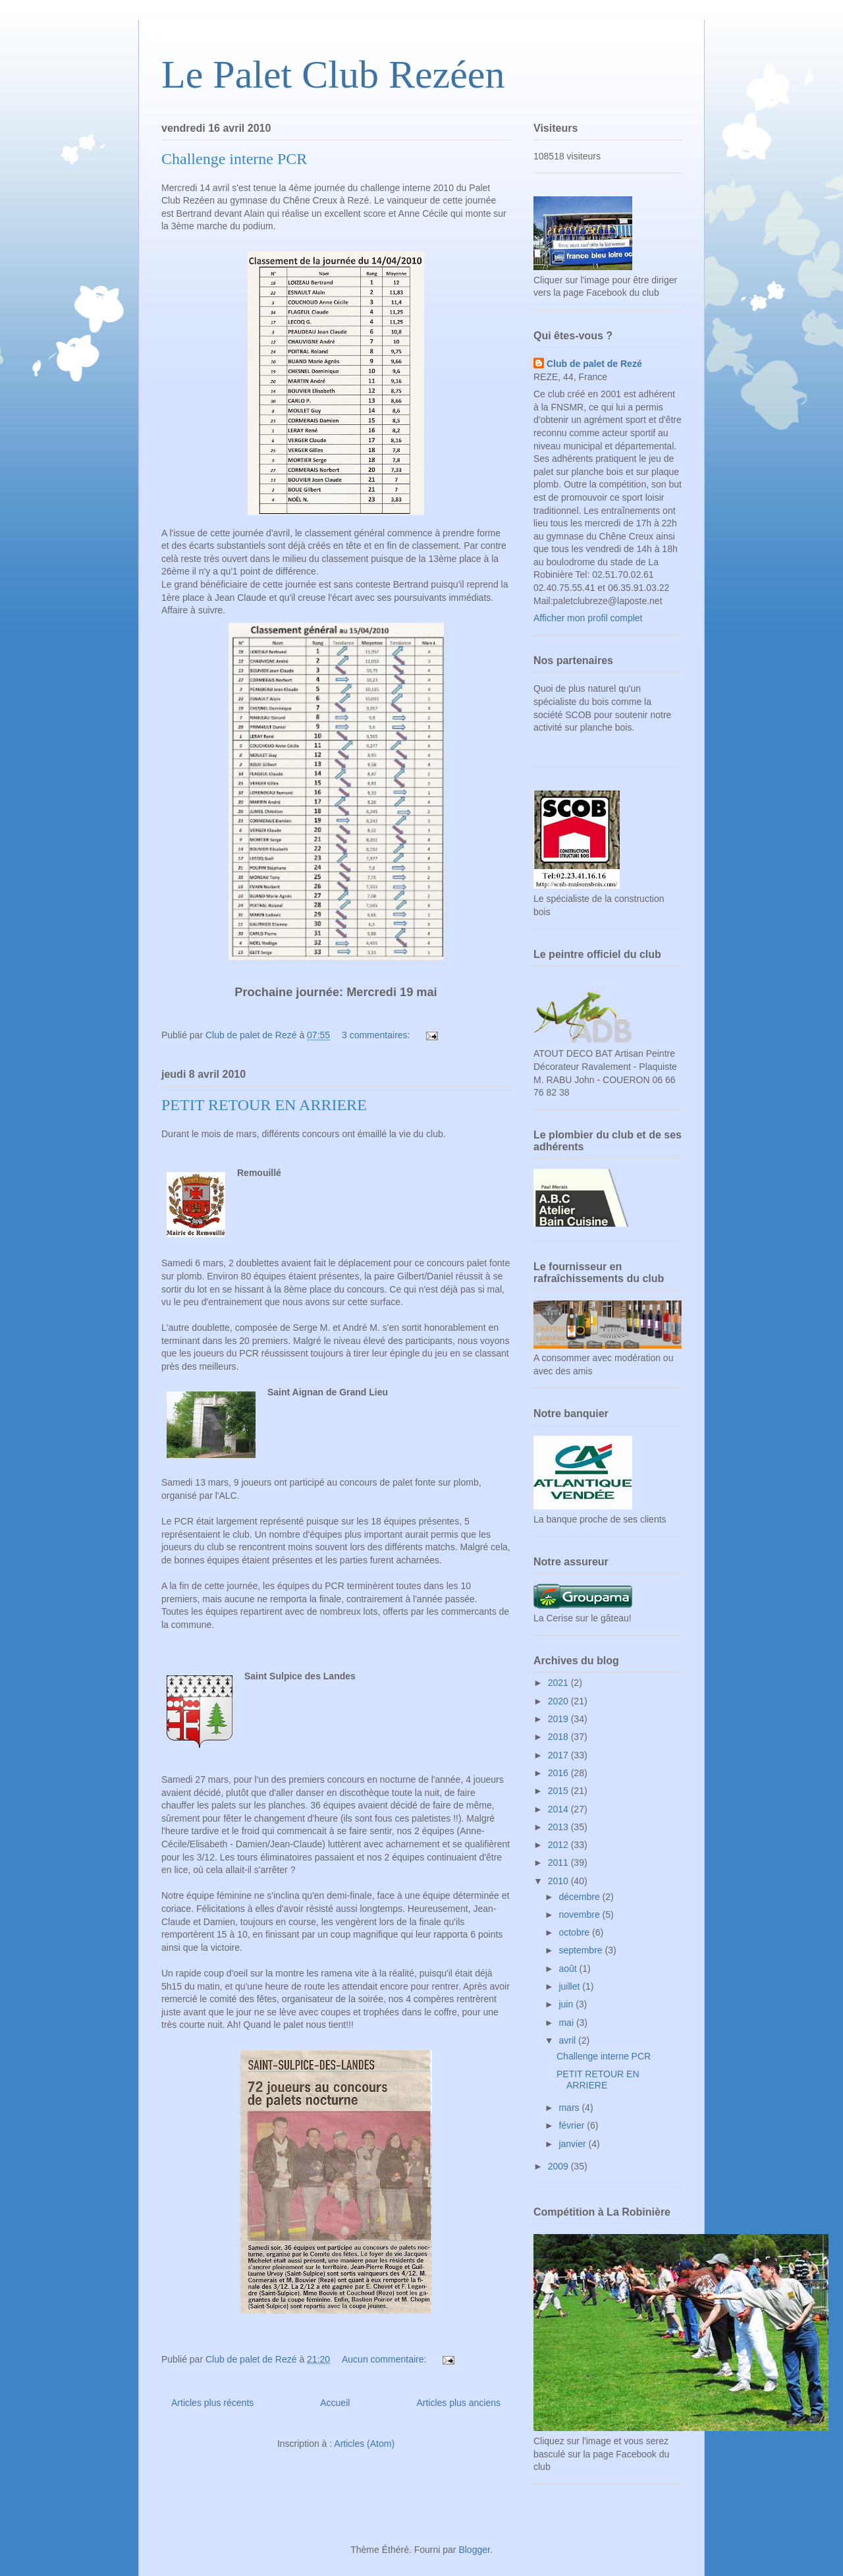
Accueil (335, 2402)
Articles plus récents (212, 2402)
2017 (559, 1755)
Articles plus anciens (458, 2402)
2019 (559, 1719)
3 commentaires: (377, 1035)
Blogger (473, 2549)
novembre (580, 1914)
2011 (559, 1862)
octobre (575, 1932)
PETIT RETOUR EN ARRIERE (264, 1104)
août (568, 1968)
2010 (559, 1881)
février (572, 2125)
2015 (559, 1790)
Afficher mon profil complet (587, 618)
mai (567, 2022)
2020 (559, 1701)
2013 (559, 1827)
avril (568, 2040)
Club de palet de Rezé (594, 363)
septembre (581, 1950)
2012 (559, 1844)
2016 (559, 1773)
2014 (559, 1809)
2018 (559, 1736)
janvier (573, 2144)
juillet (570, 1986)
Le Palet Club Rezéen (332, 74)
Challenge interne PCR (234, 158)
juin (567, 2004)
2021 (559, 1682)
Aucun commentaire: (385, 2359)
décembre (580, 1896)
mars (570, 2107)
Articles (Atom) (364, 2443)
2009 (559, 2166)
